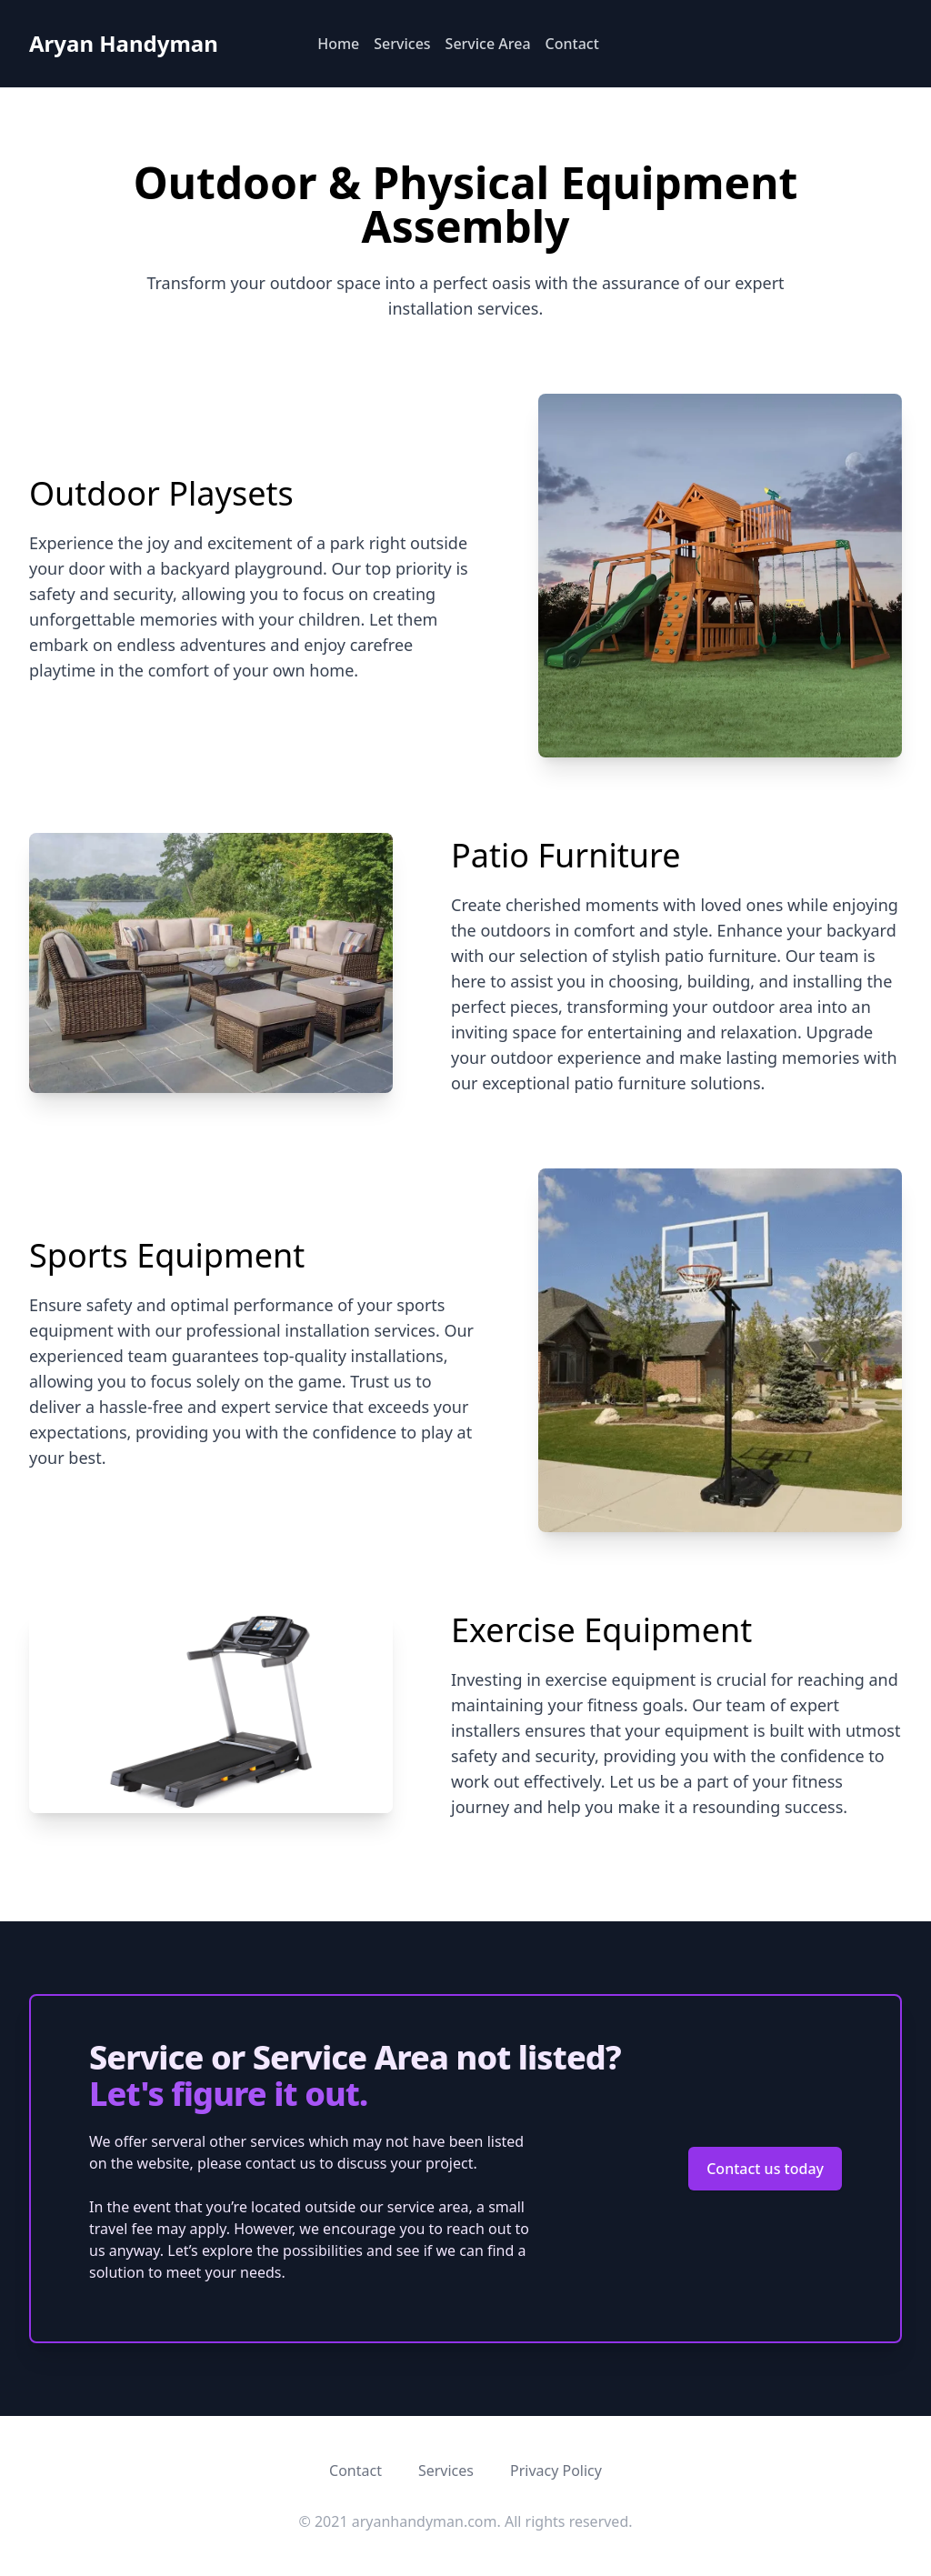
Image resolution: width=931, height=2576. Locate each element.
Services (402, 44)
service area (428, 2207)
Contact (572, 44)
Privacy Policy (556, 2471)
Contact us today (765, 2169)
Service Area (488, 44)
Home (338, 44)
